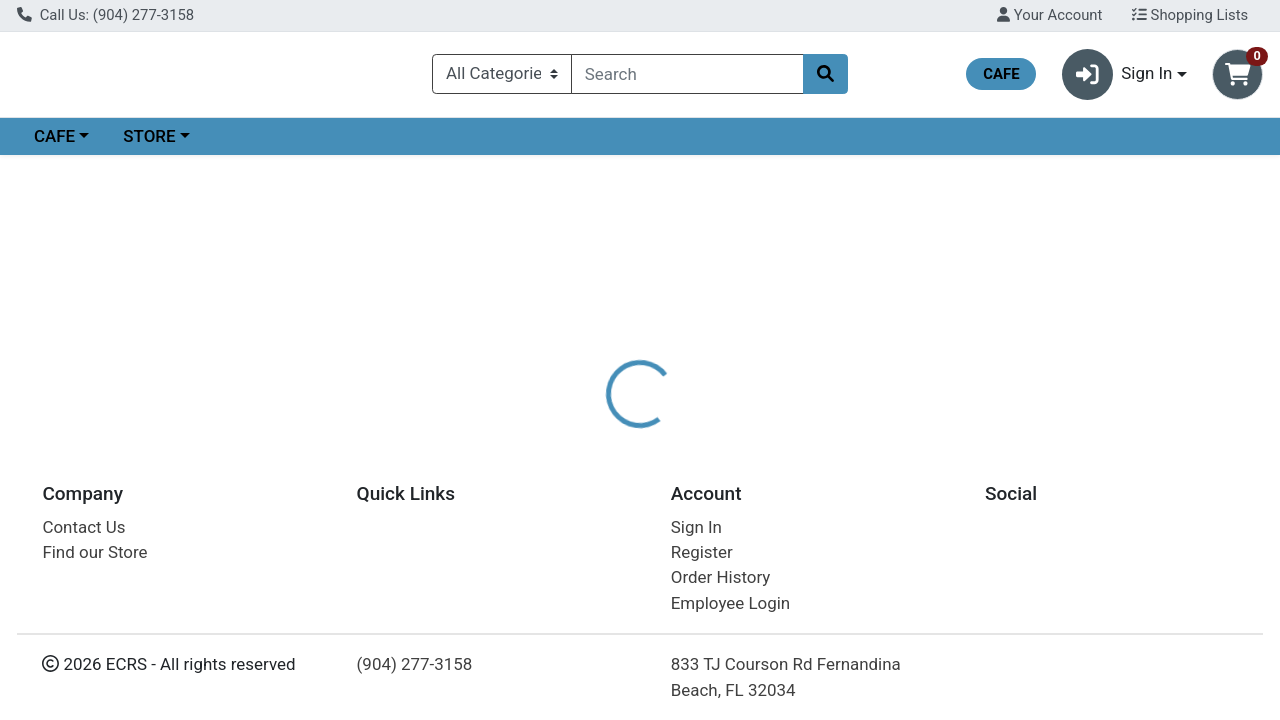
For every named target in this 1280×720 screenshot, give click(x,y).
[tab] (589, 434)
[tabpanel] (906, 523)
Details (589, 435)
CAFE (54, 144)
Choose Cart (1100, 320)
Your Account (1049, 15)
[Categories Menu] (502, 78)
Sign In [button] (1117, 78)
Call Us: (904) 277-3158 (105, 15)
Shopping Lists (1190, 15)
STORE (149, 144)
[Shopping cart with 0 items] (1237, 78)
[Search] (687, 78)
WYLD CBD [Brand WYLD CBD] (784, 514)
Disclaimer (683, 435)
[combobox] (687, 78)
